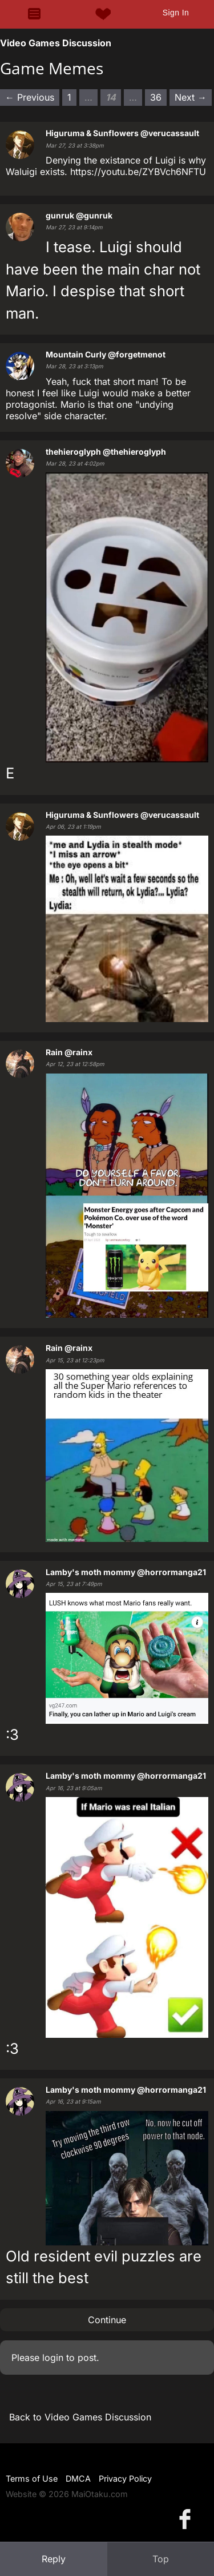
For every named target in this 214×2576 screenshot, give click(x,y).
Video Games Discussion (55, 43)
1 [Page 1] (69, 97)
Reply (54, 2559)
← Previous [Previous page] (29, 97)
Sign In (176, 12)
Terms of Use (32, 2478)
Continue (107, 2319)
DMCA (78, 2478)
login (52, 2357)
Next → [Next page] (191, 97)
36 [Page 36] (155, 97)
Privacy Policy (125, 2478)
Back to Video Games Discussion (80, 2417)
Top (160, 2559)
